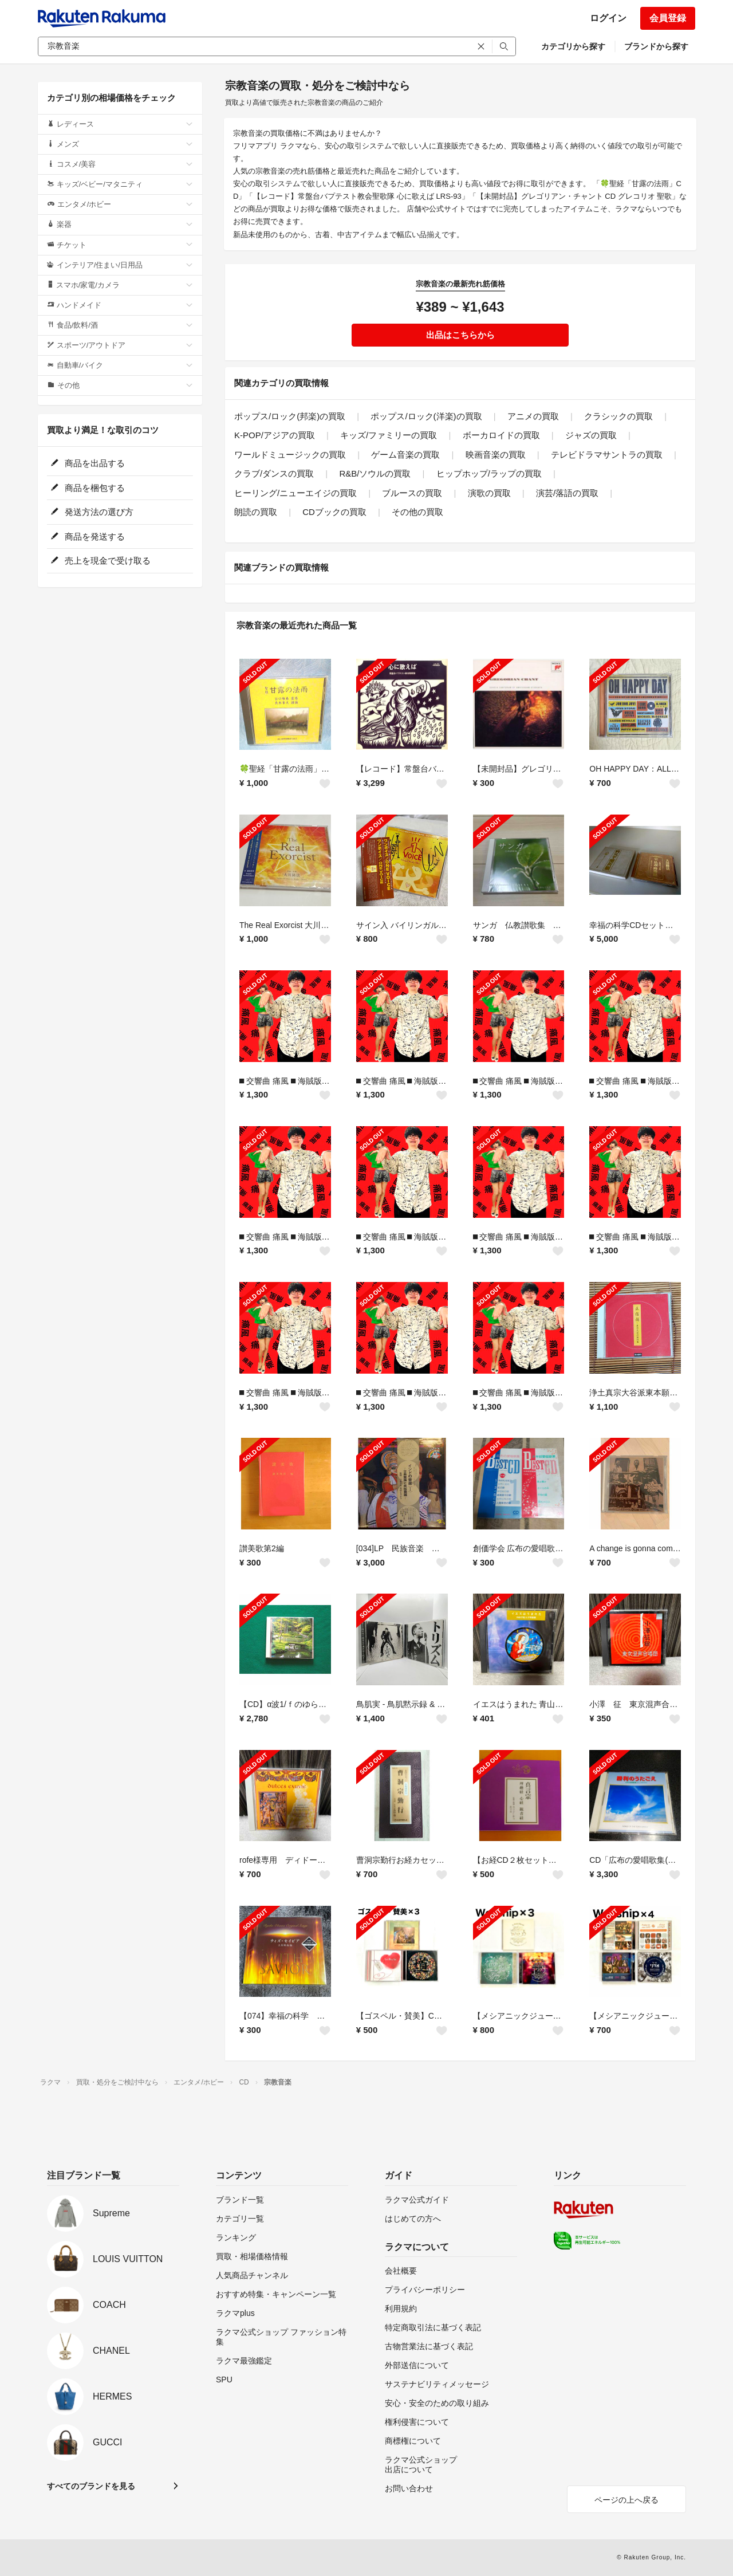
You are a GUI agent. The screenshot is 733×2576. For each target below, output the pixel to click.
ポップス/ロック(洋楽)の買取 (426, 416)
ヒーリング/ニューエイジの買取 (295, 493)
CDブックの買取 (334, 512)
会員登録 (667, 18)
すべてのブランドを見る (91, 2486)
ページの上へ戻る (626, 2499)
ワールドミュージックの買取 (290, 454)
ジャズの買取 (591, 435)
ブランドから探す (656, 46)
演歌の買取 (489, 493)
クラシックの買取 (618, 416)
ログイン (608, 18)
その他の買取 (417, 512)
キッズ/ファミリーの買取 (388, 435)
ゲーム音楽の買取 (405, 454)
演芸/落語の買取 (567, 493)
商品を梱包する (87, 488)
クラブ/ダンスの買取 (274, 473)
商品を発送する (87, 536)
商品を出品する (87, 463)
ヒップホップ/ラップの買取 (489, 473)
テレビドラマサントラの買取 (607, 454)
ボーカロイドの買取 (501, 435)
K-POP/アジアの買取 (274, 435)
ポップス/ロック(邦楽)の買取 (289, 416)
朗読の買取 (255, 512)
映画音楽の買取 (496, 454)
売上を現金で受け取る (100, 560)
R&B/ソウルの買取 (375, 473)
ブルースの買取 (412, 493)
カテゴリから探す (573, 46)
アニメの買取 (533, 416)
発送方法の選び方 (91, 512)
